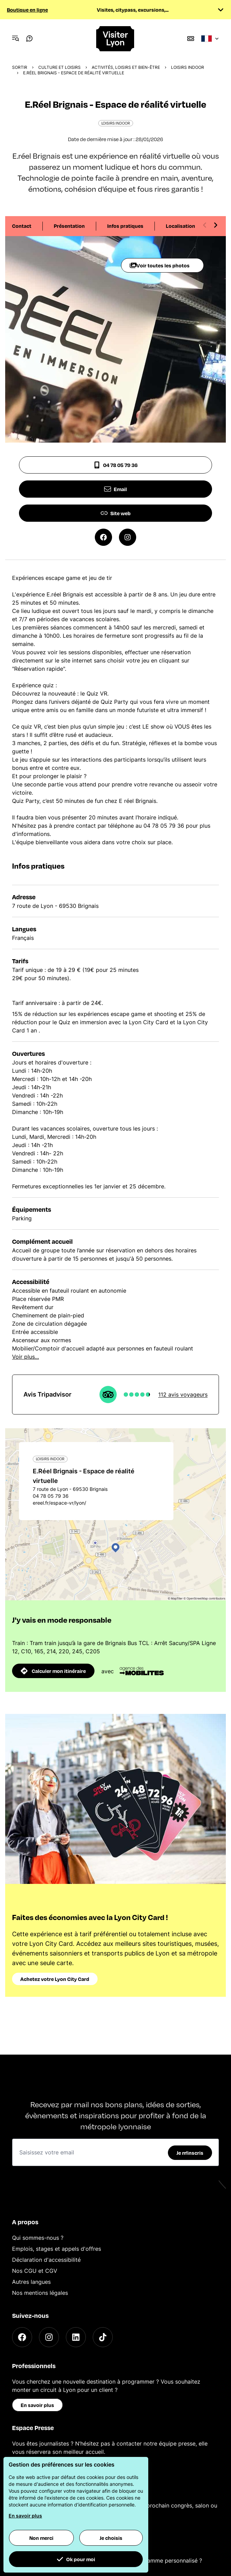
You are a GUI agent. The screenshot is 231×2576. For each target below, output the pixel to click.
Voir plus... (25, 1356)
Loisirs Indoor (187, 67)
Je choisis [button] (111, 2537)
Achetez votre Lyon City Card (54, 1978)
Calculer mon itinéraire (53, 1670)
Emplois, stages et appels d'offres (56, 2248)
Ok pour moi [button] (76, 2559)
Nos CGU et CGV (34, 2270)
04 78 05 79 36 (115, 465)
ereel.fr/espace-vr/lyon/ (59, 1503)
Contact (21, 225)
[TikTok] (103, 2337)
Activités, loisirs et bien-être (126, 67)
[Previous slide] (204, 225)
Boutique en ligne (27, 9)
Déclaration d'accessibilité (46, 2259)
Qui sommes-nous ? (37, 2237)
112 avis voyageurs (183, 1394)
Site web (116, 513)
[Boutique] (190, 38)
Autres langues (31, 2281)
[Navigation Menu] (15, 38)
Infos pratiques (125, 225)
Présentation (69, 225)
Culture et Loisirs (59, 67)
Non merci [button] (41, 2537)
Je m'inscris (190, 2152)
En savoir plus (37, 2405)
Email (115, 489)
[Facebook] (22, 2337)
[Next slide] (215, 225)
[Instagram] (49, 2337)
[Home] (115, 38)
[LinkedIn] (76, 2337)
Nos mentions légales (40, 2292)
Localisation (180, 225)
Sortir (19, 67)
